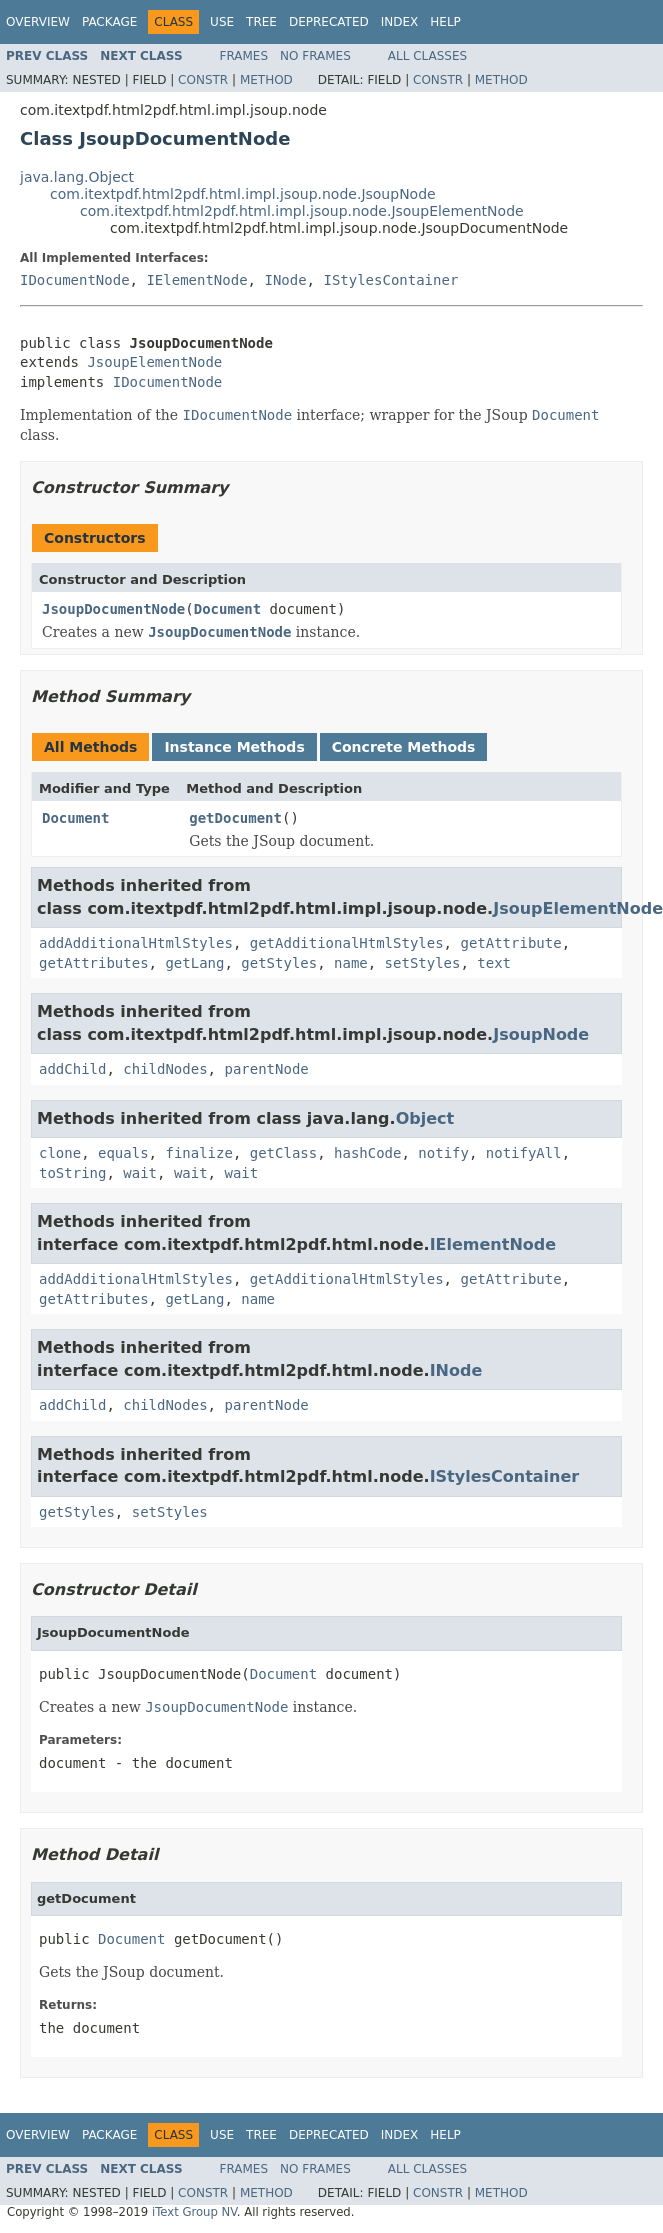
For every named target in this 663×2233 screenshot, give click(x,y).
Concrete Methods (404, 747)
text (494, 963)
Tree (261, 22)
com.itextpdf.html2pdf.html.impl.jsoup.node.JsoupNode (243, 194)
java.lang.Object (77, 177)
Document (227, 609)
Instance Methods (234, 747)
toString (72, 1173)
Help (445, 22)
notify (443, 1153)
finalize (198, 1153)
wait (140, 1173)
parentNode (266, 1069)
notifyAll (524, 1153)
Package (109, 22)
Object (425, 1118)
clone (60, 1153)
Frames (244, 56)
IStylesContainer (390, 280)
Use (222, 22)
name (351, 963)
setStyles (423, 963)
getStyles (279, 963)
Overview (38, 22)
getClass (283, 1153)
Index (400, 22)
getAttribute (510, 943)
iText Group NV (194, 2212)
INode (285, 280)
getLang (194, 963)
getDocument (235, 818)
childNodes (165, 1069)
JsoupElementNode (154, 362)
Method (266, 80)
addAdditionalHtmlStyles (136, 943)
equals (123, 1153)
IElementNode (196, 280)
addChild (72, 1069)
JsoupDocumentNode (113, 609)
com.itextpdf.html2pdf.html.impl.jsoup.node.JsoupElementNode (302, 211)
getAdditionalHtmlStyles (347, 943)
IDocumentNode (75, 280)
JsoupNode (541, 1034)
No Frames (315, 56)
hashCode (367, 1153)
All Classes (427, 56)
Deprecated (329, 22)
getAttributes (94, 963)
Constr (203, 80)
